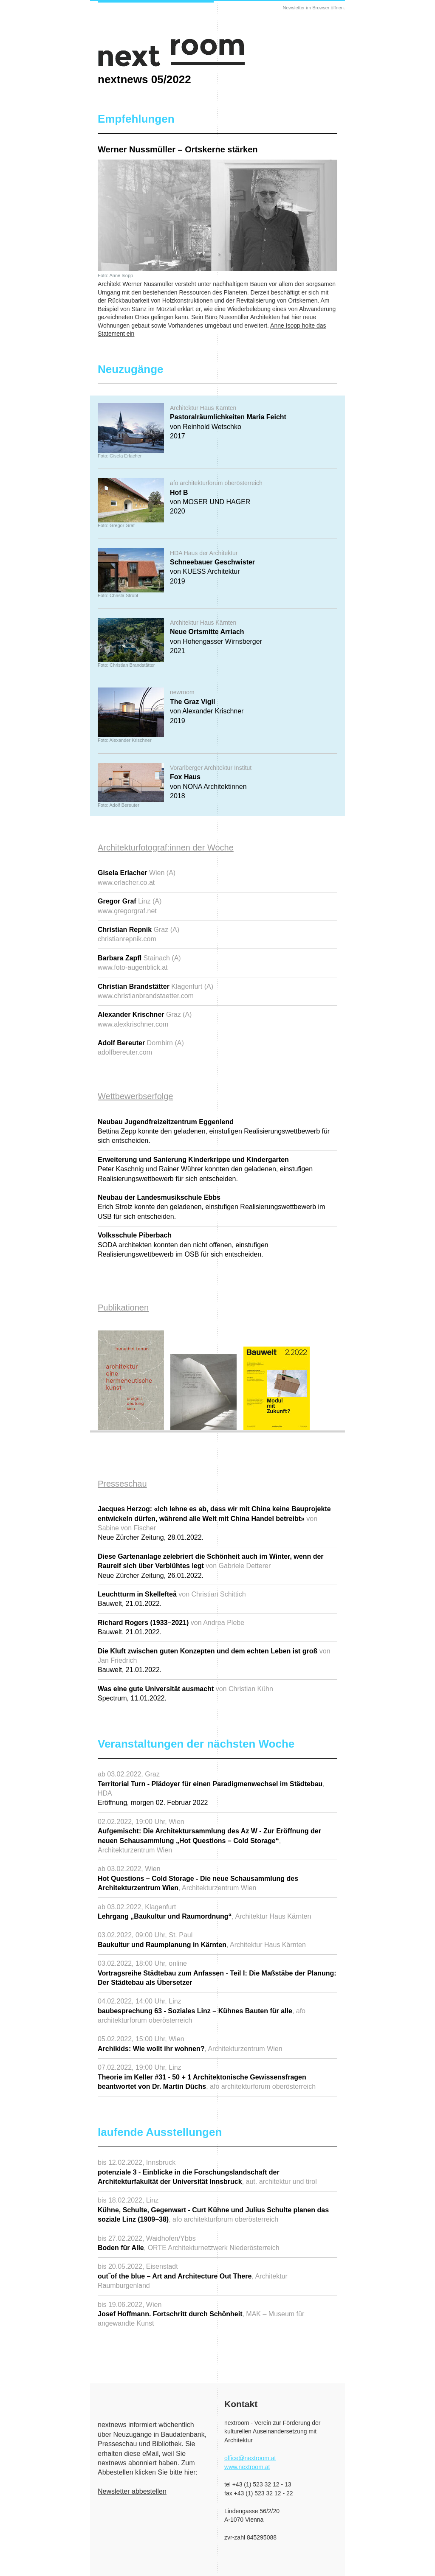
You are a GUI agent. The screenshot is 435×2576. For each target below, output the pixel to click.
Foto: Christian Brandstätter (126, 665)
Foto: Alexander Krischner (125, 740)
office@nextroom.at (250, 2458)
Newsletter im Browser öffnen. (313, 7)
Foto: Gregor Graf (116, 525)
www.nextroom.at (247, 2467)
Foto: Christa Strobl (118, 595)
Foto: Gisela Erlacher (119, 455)
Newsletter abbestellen (132, 2491)
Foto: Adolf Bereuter (118, 805)
